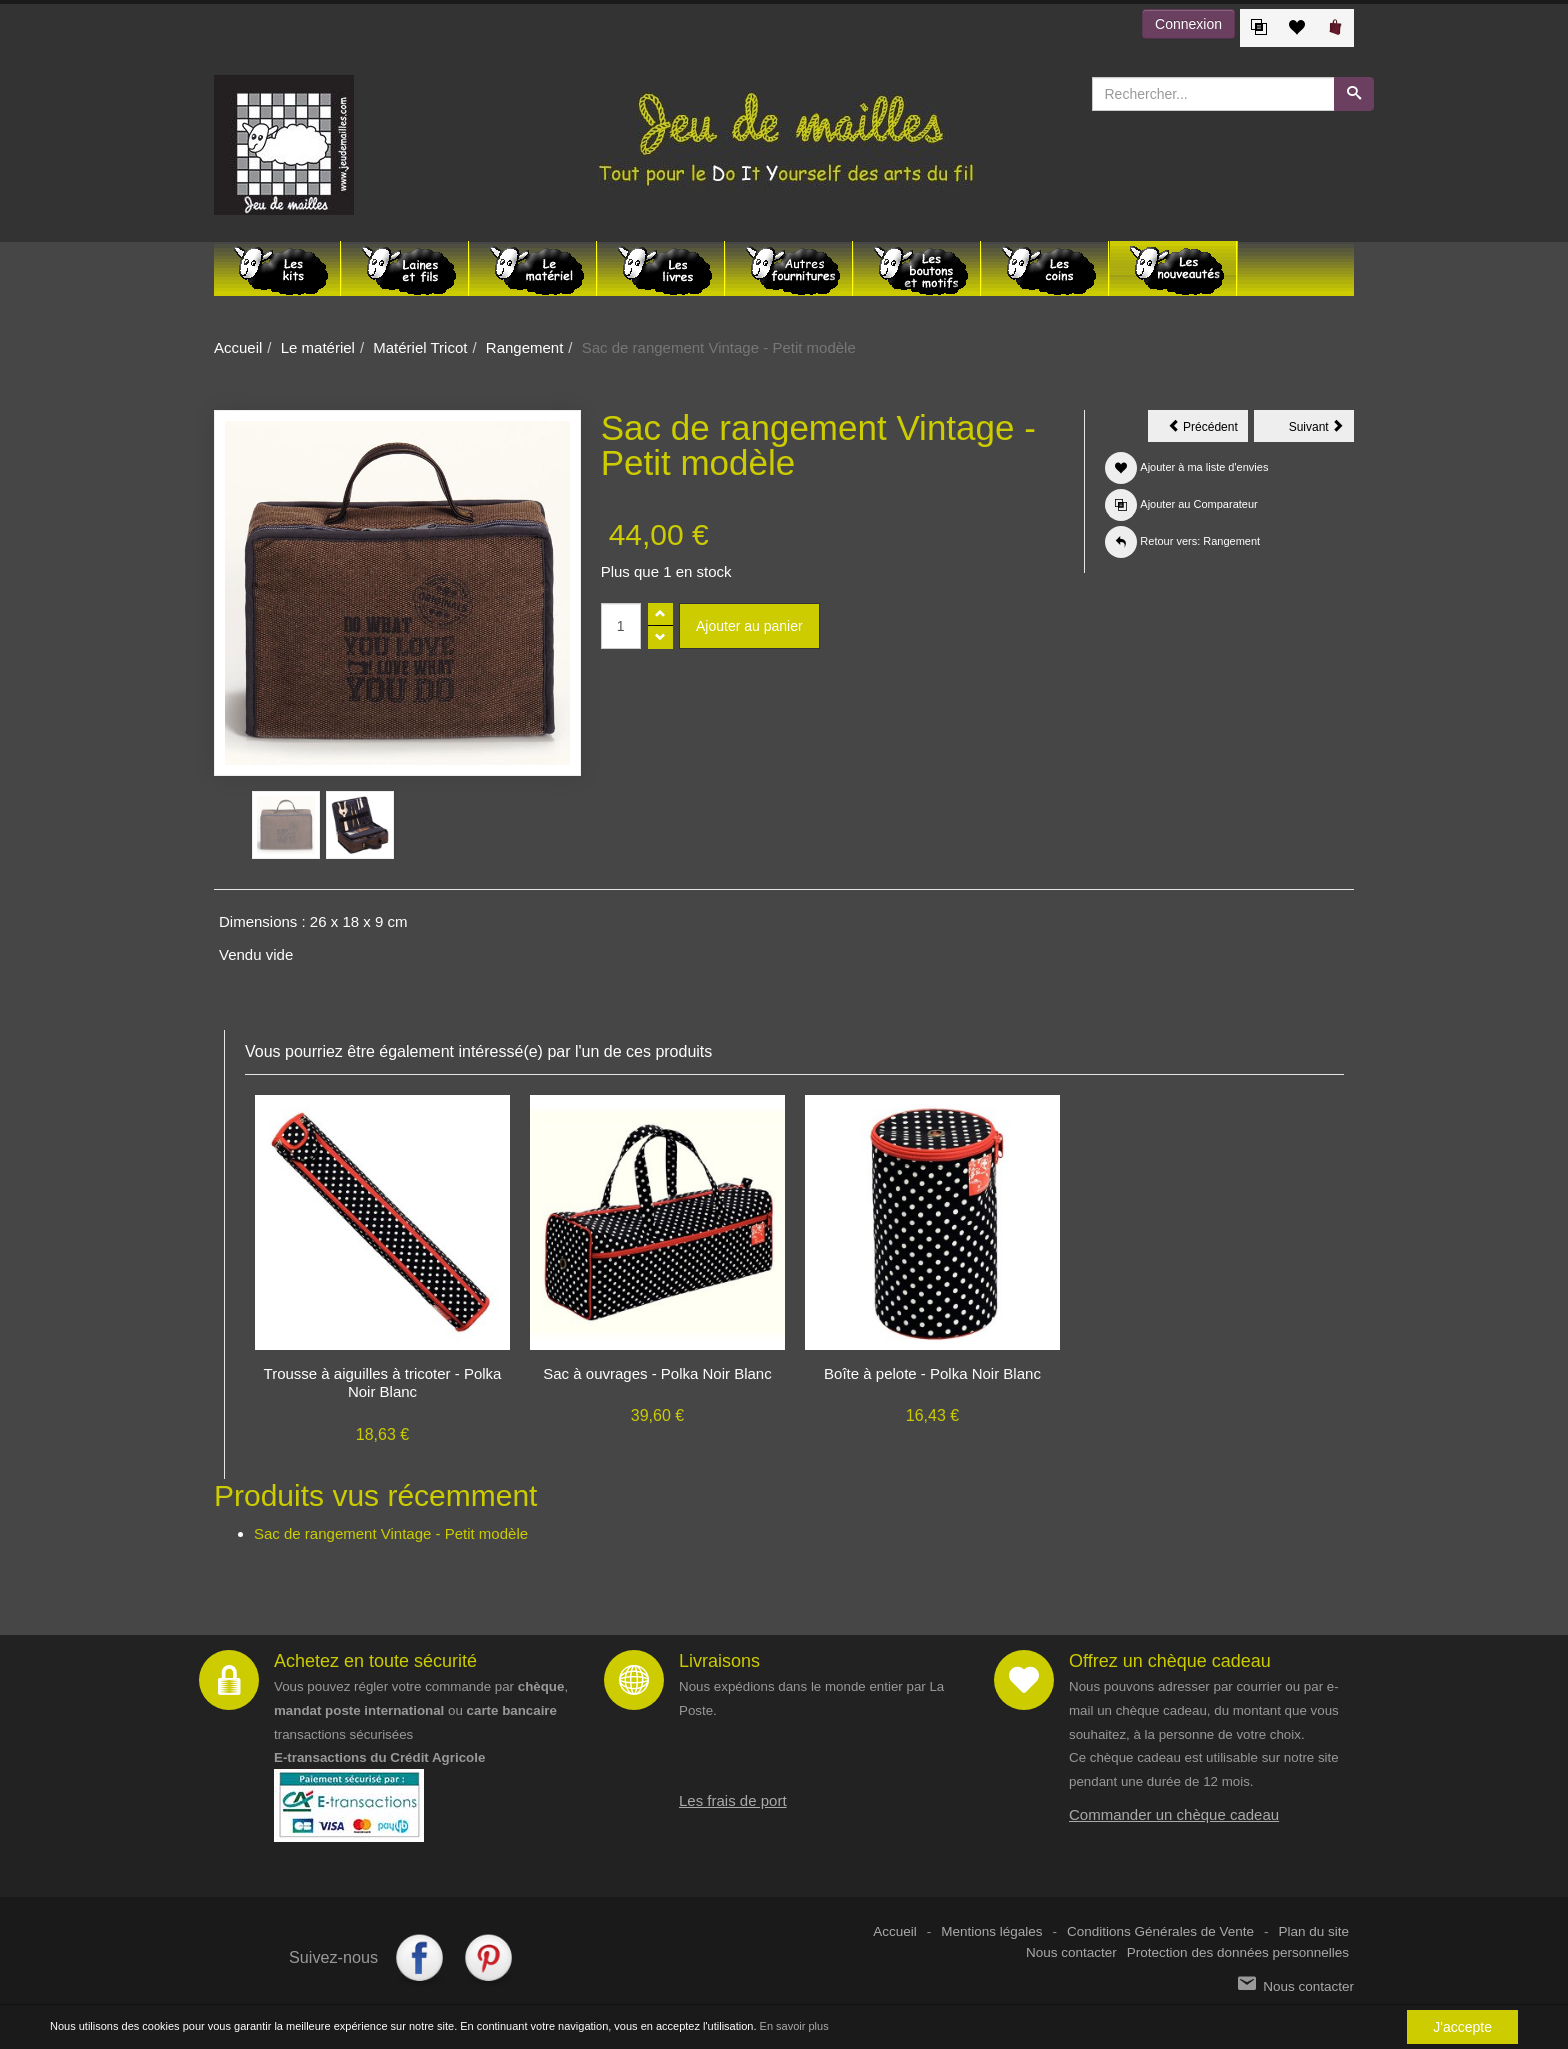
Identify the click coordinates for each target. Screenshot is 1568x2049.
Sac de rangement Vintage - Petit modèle (391, 1533)
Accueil (238, 347)
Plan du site (1313, 1931)
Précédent (1208, 430)
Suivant (1321, 430)
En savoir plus (794, 2027)
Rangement (525, 347)
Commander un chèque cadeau (1174, 1814)
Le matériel (318, 347)
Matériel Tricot (420, 347)
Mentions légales (991, 1931)
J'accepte (1462, 2028)
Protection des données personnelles (1238, 1952)
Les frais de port (733, 1800)
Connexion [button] (1188, 24)
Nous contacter (1071, 1952)
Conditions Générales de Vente (1160, 1931)
